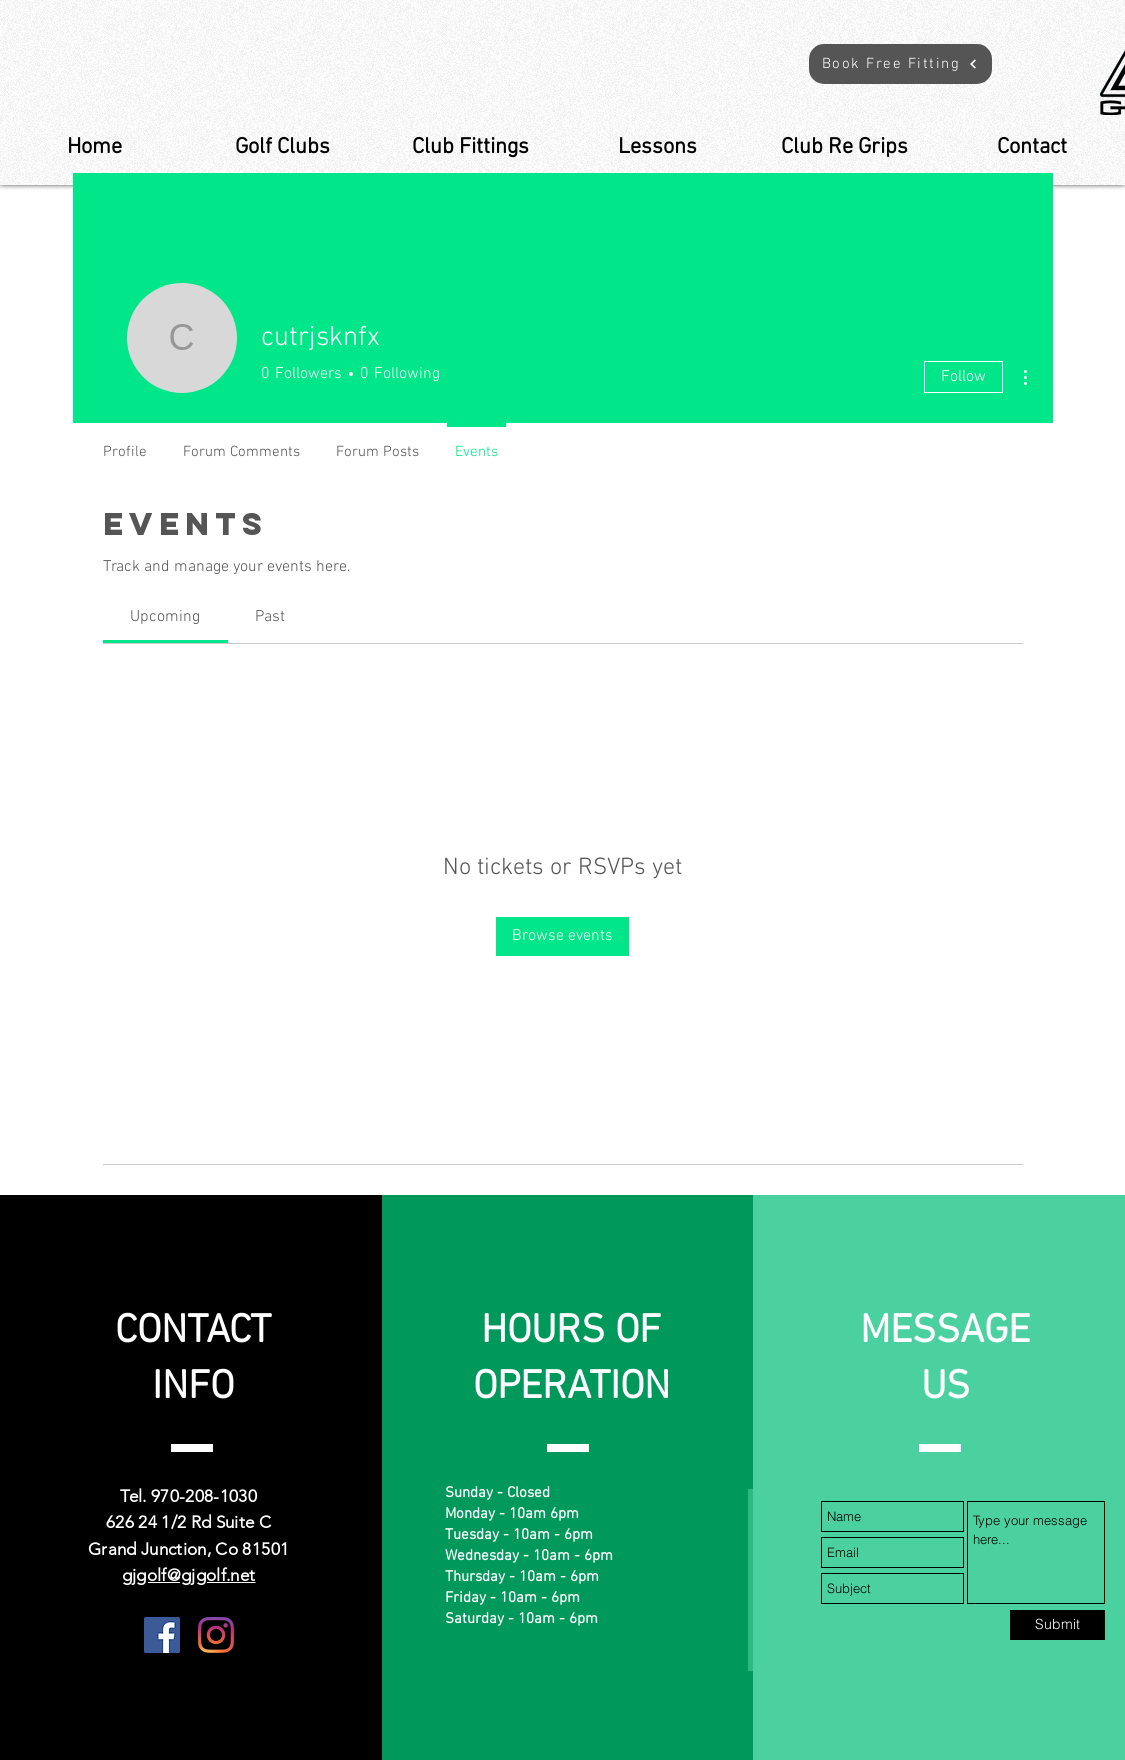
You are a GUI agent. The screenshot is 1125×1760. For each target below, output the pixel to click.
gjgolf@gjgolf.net (189, 1575)
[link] (165, 617)
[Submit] (1057, 1625)
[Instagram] (216, 1635)
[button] (900, 64)
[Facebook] (162, 1635)
